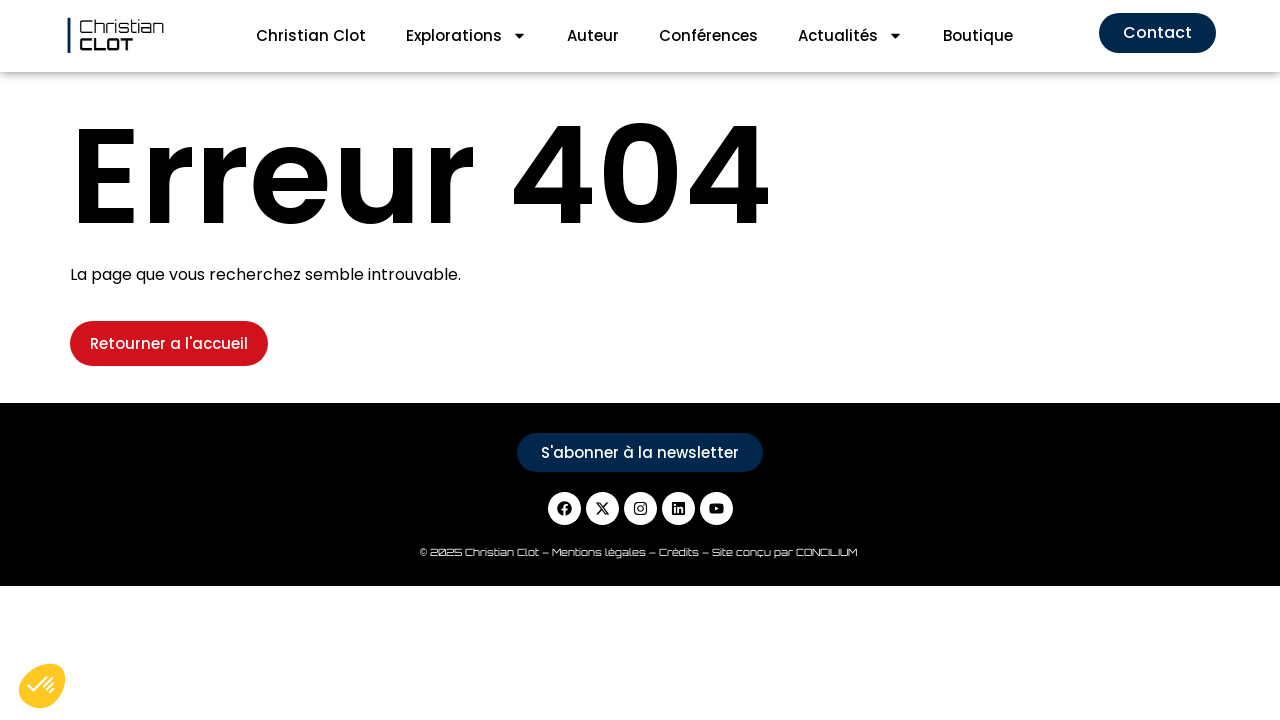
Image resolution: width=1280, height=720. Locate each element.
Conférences (708, 35)
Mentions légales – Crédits (627, 552)
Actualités (850, 35)
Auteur (593, 35)
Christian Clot (311, 35)
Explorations (466, 35)
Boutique (978, 35)
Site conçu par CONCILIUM (786, 552)
